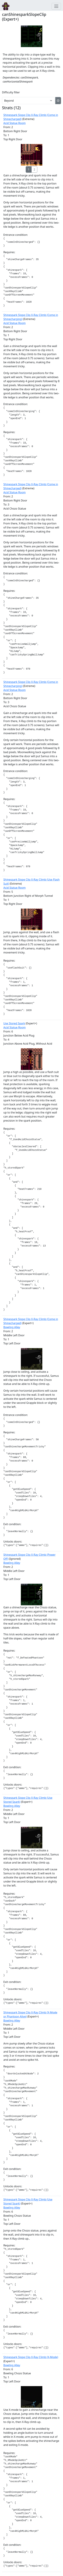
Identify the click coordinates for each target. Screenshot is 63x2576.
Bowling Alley (11, 1327)
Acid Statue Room (14, 123)
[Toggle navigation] (56, 6)
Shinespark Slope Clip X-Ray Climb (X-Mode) (30, 2357)
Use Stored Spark (14, 1023)
